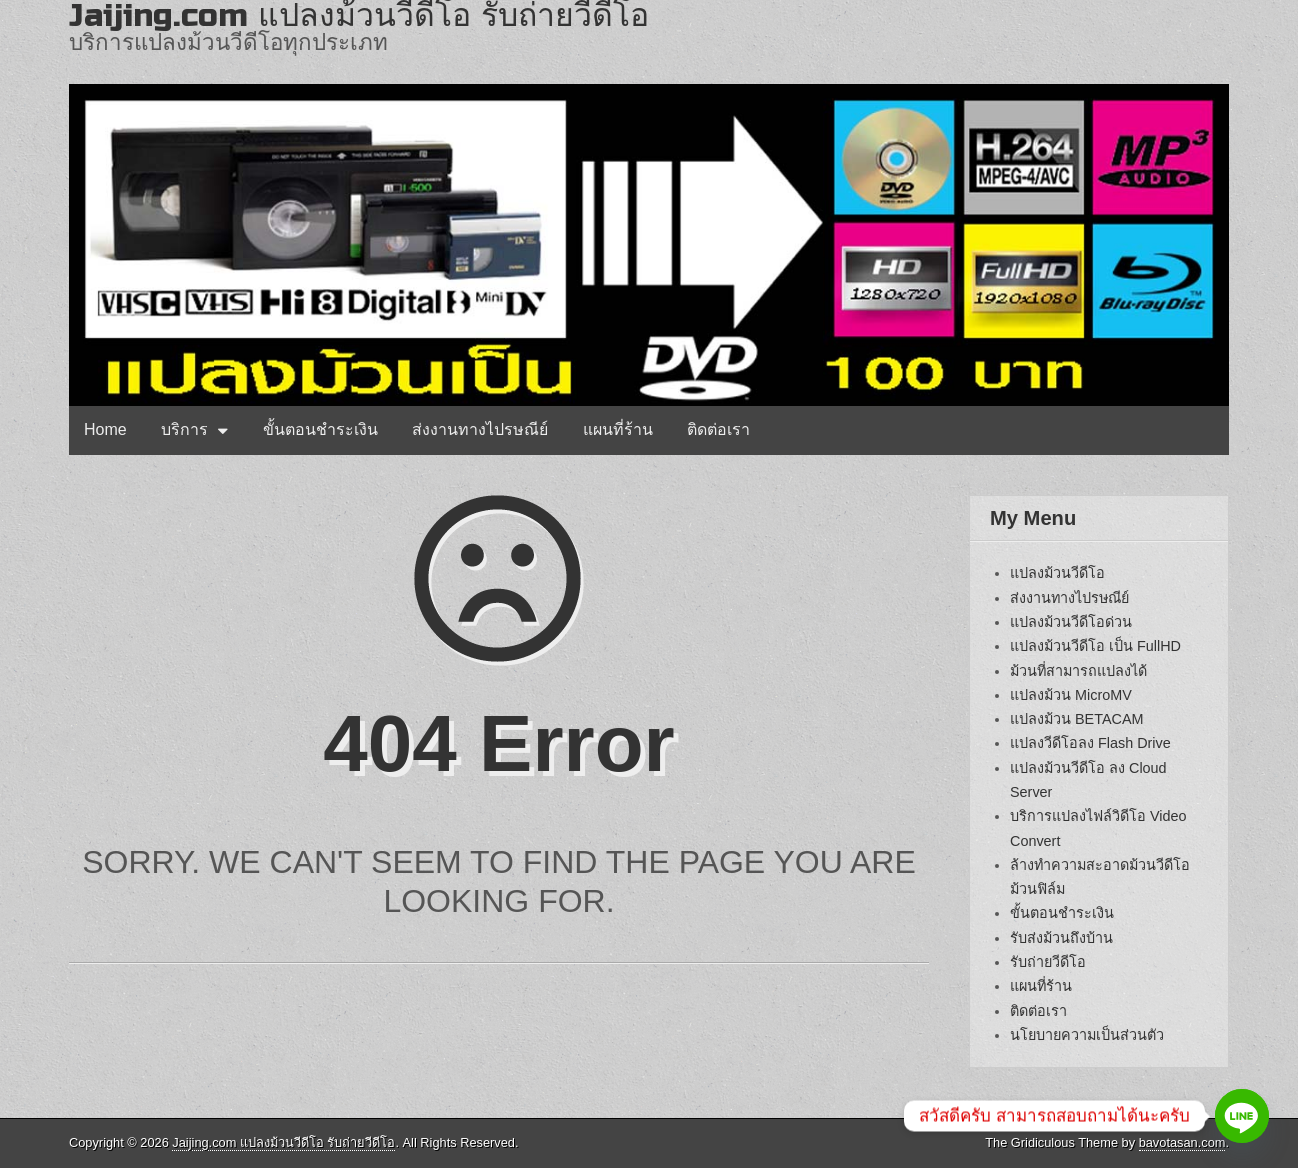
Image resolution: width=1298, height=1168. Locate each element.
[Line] (1242, 1116)
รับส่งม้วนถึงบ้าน (1061, 938)
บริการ (184, 429)
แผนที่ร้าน (618, 429)
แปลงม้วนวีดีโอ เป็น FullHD (1095, 646)
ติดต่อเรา (718, 429)
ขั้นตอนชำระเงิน (320, 429)
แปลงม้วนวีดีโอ (1057, 573)
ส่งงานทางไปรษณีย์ (480, 429)
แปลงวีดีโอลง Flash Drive (1090, 743)
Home (105, 429)
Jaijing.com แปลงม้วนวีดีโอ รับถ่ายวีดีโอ (283, 1142)
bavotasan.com (1182, 1142)
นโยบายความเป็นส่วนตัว (1087, 1035)
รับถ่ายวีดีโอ (1048, 962)
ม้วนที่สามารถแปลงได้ (1078, 671)
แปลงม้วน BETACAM (1077, 719)
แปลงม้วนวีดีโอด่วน (1071, 622)
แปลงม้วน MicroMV (1071, 695)
